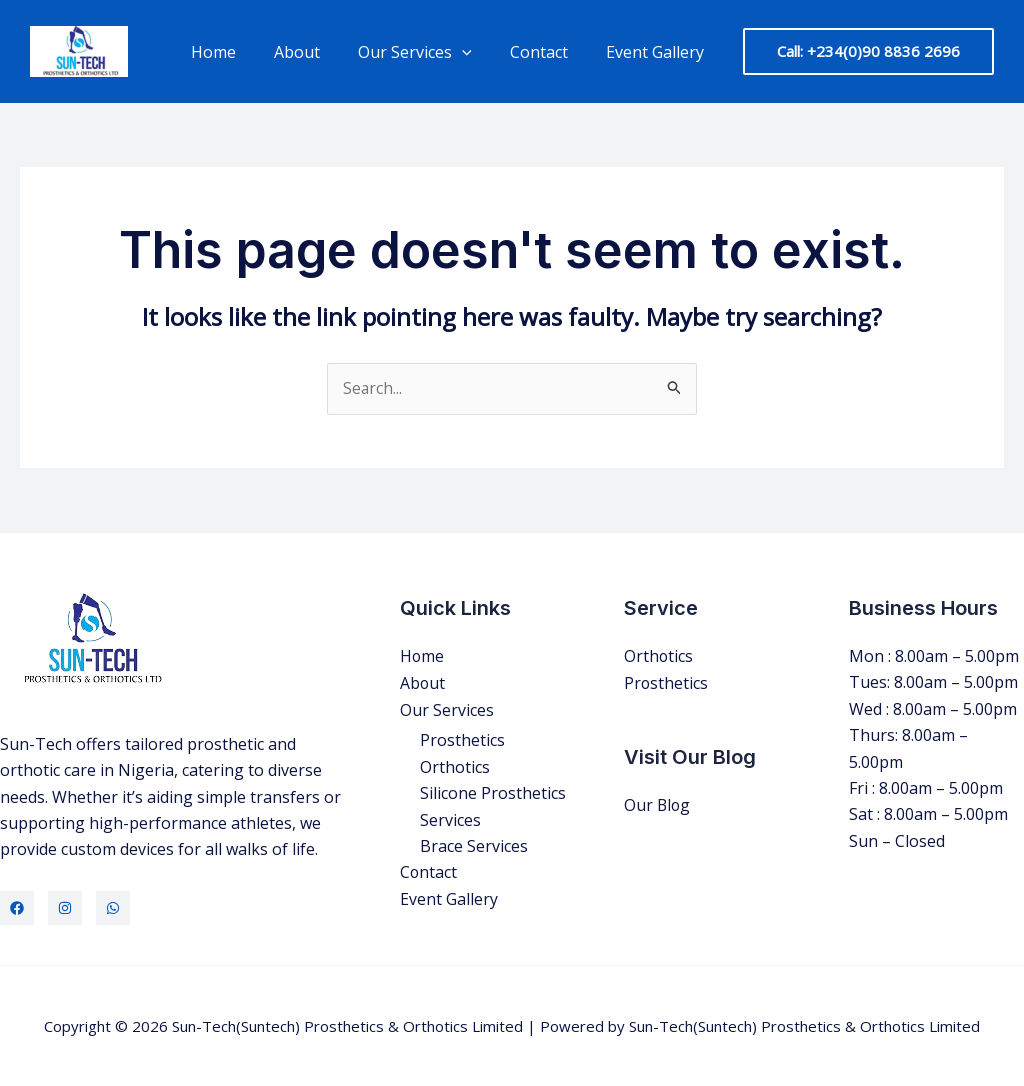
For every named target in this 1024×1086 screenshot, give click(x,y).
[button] (868, 51)
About (318, 52)
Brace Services (474, 845)
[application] (477, 52)
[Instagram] (65, 908)
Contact (548, 52)
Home (240, 52)
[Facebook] (17, 908)
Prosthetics (462, 740)
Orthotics (455, 766)
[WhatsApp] (113, 908)
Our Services (430, 52)
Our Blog (658, 804)
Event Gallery (658, 52)
